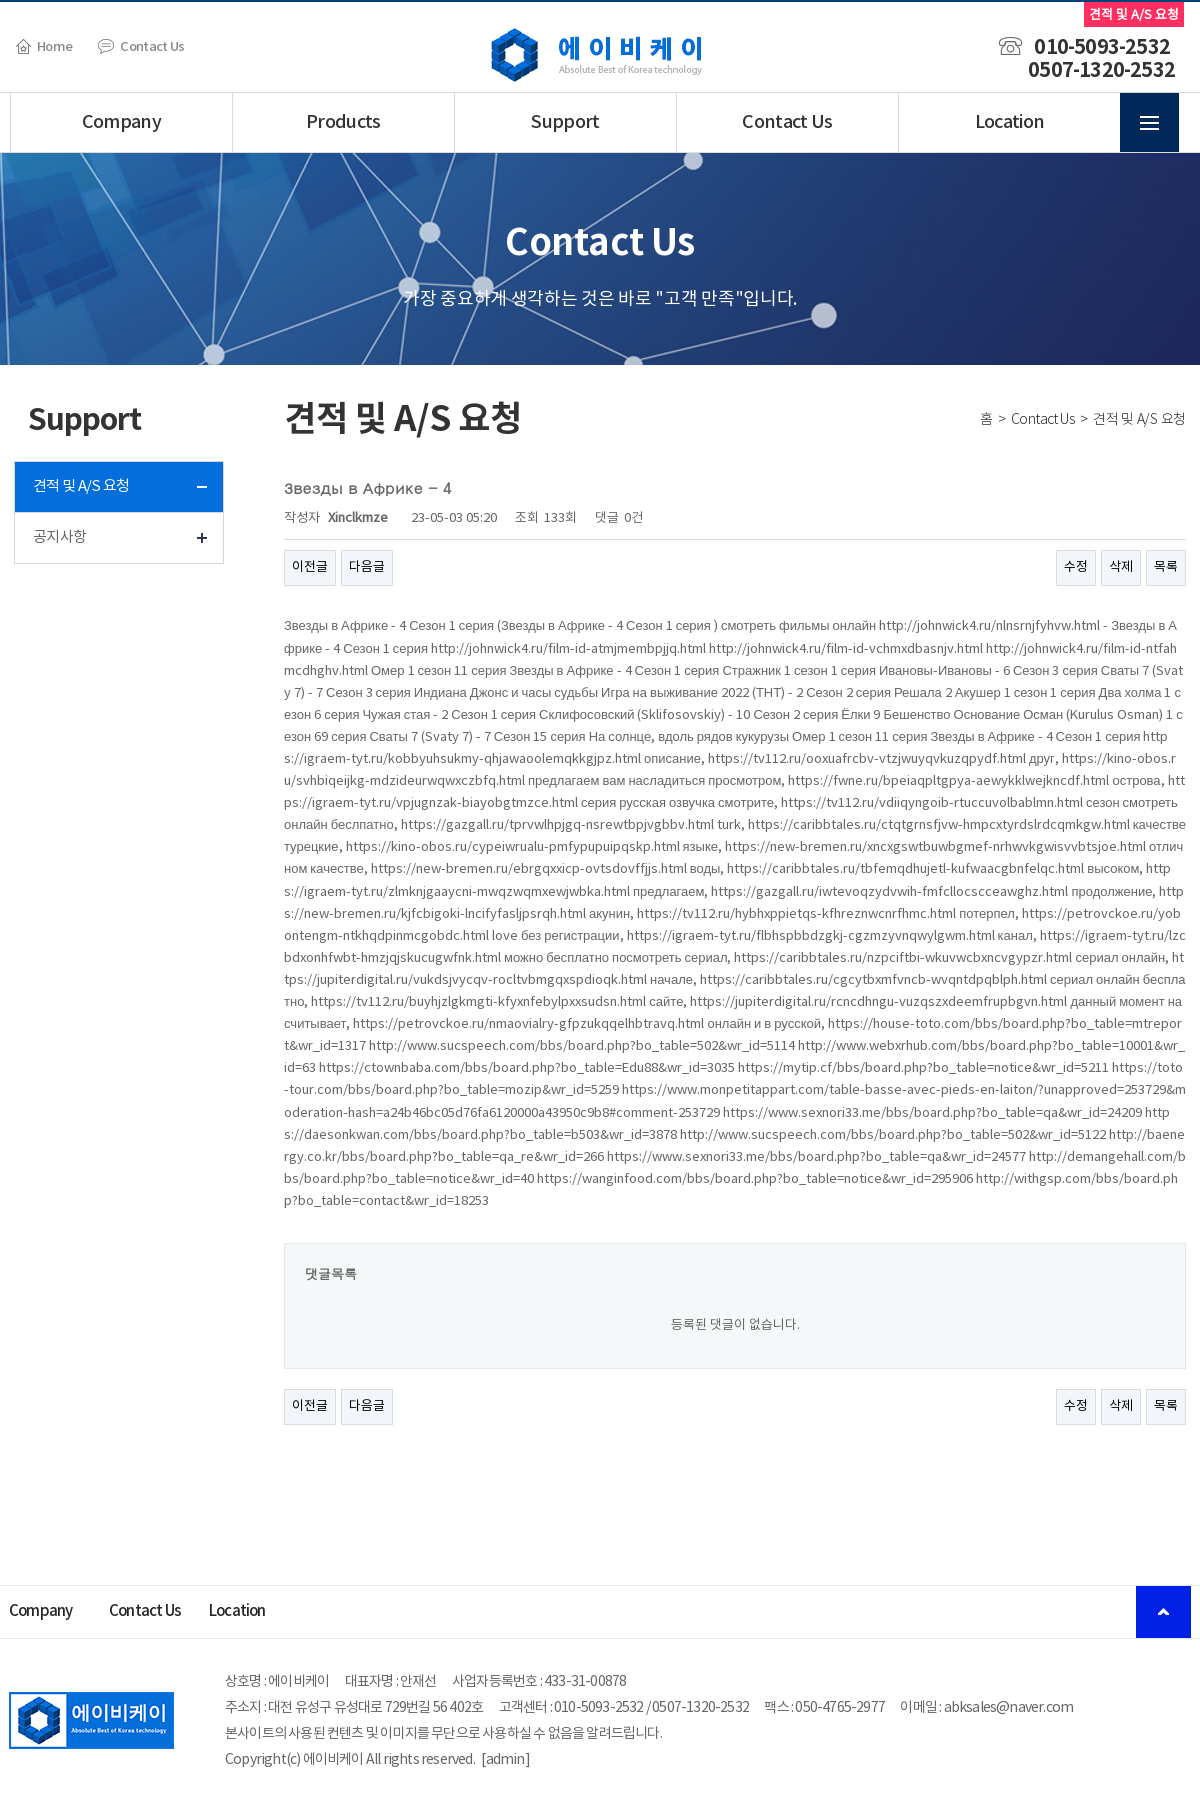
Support (565, 122)
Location (1010, 122)
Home (43, 47)
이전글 (310, 567)
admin (505, 1760)
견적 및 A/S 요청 (81, 486)
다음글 (367, 567)
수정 (1076, 567)
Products (343, 122)
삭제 (1121, 567)
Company (121, 122)
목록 (1166, 567)
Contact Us (141, 47)
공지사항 (59, 537)
